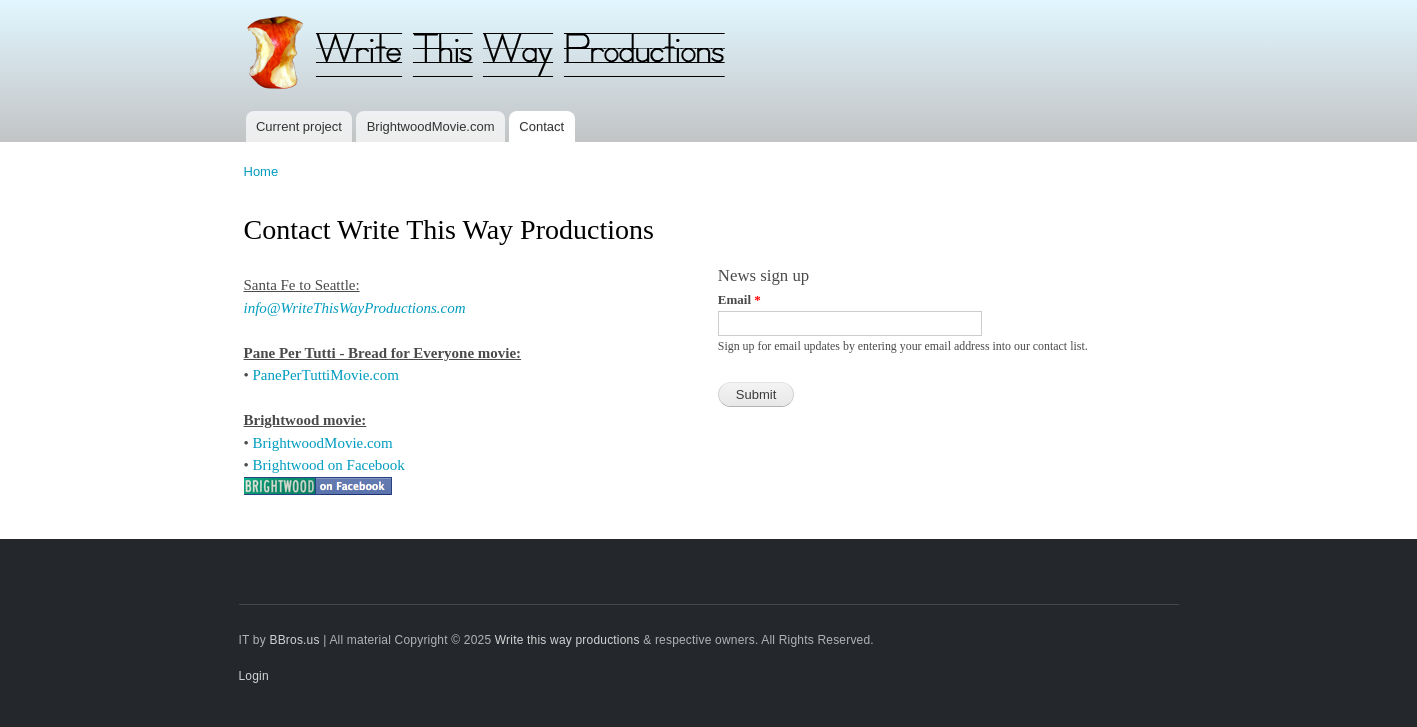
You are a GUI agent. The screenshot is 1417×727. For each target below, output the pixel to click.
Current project (299, 126)
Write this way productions (567, 640)
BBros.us (294, 640)
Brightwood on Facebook (329, 465)
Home (261, 171)
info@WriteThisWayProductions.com (355, 308)
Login (254, 676)
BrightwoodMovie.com (431, 126)
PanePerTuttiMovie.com (326, 375)
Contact (541, 126)
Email (739, 299)
